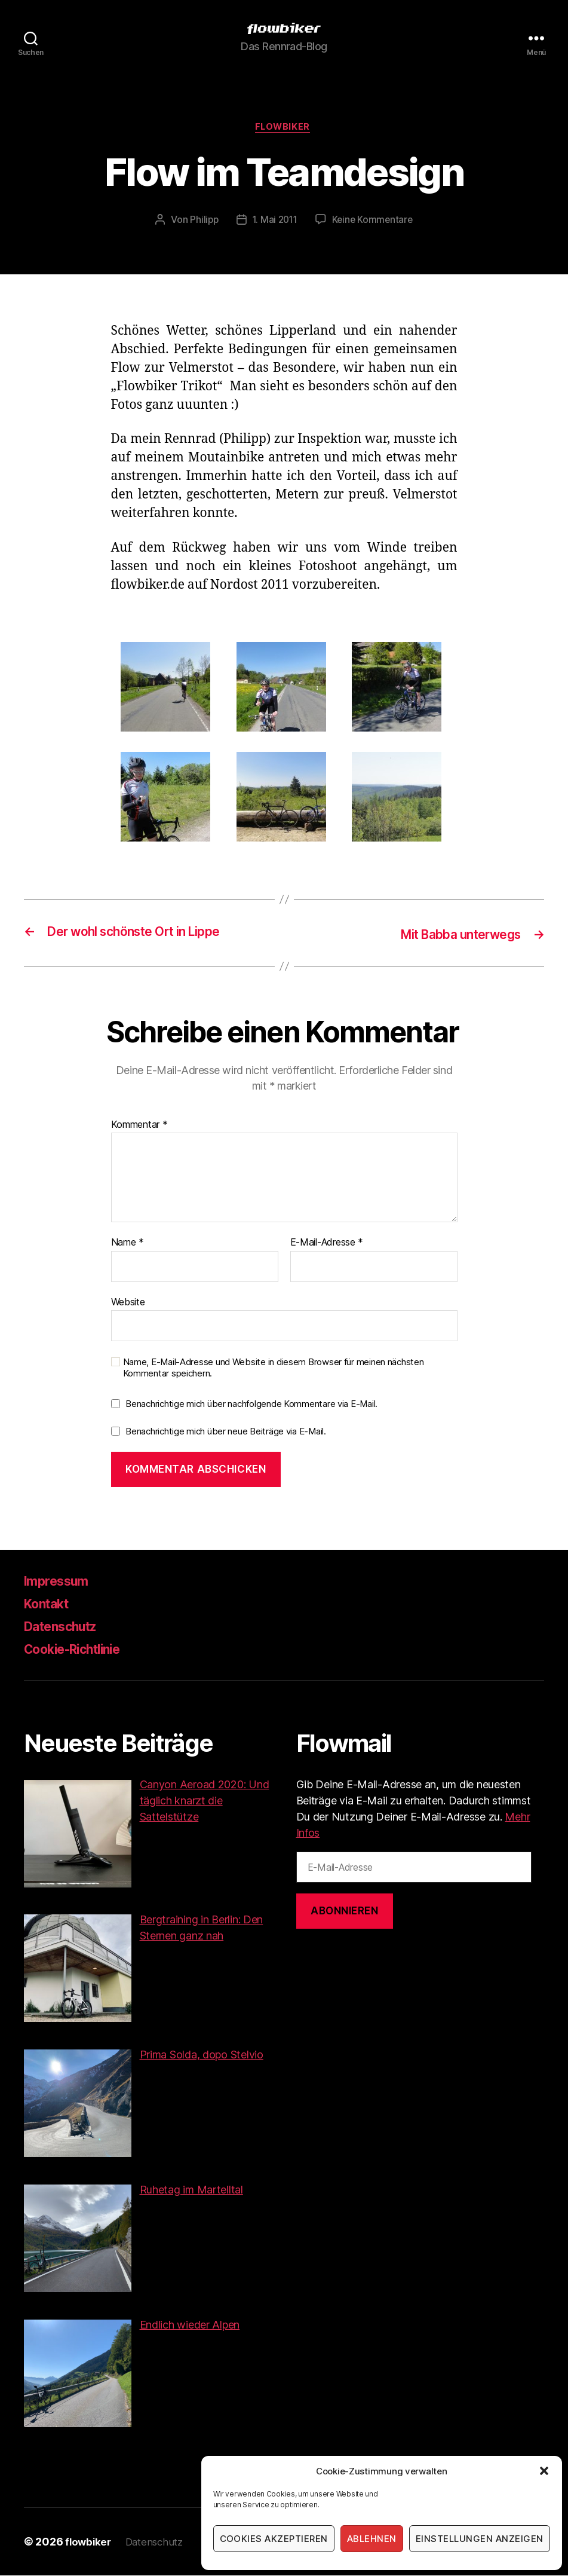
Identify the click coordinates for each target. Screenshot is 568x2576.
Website (128, 1303)
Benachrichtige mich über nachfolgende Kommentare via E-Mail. (251, 1405)
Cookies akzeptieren (274, 2538)
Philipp (201, 222)
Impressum (61, 1581)
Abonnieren (345, 1912)
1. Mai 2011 (274, 222)
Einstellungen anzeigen (480, 2538)
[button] (544, 2471)
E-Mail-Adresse (327, 1243)
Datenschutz (67, 1627)
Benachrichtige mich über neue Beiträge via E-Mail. (225, 1432)
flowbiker (89, 2542)
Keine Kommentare (374, 222)
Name (127, 1243)
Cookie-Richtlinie (81, 1650)
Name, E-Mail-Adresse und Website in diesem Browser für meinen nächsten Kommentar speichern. (273, 1369)
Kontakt (50, 1604)
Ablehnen (372, 2538)
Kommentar (139, 1125)
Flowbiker (284, 128)
